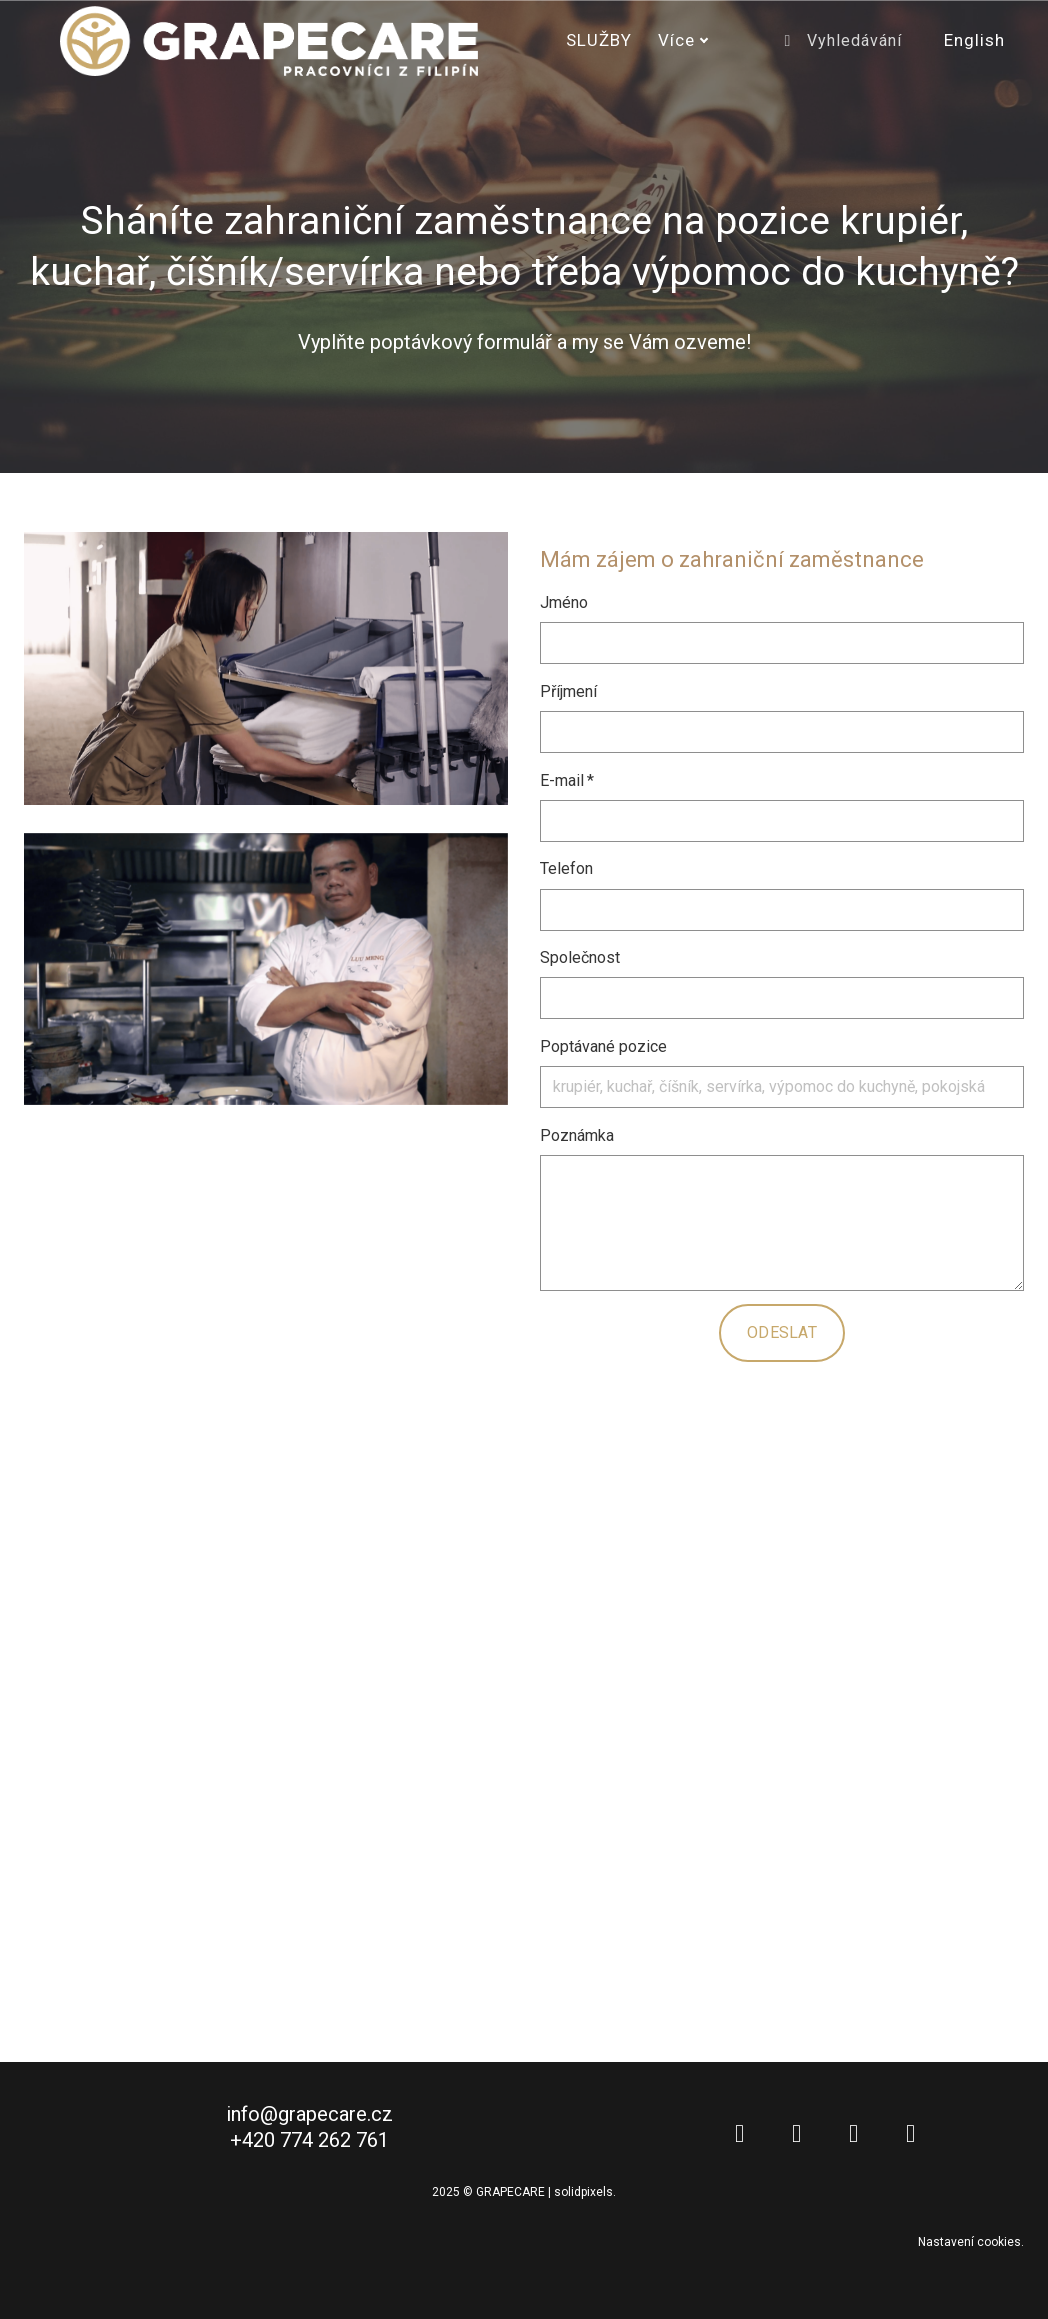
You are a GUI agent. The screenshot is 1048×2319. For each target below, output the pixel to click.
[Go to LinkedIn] (739, 2139)
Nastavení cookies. (971, 2248)
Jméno (564, 602)
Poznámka (577, 1135)
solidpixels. (585, 2198)
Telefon (566, 868)
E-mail (567, 780)
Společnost (580, 957)
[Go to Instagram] (853, 2139)
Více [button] (683, 40)
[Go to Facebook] (796, 2139)
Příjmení (568, 691)
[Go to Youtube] (910, 2139)
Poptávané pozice (603, 1046)
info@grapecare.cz (309, 2120)
